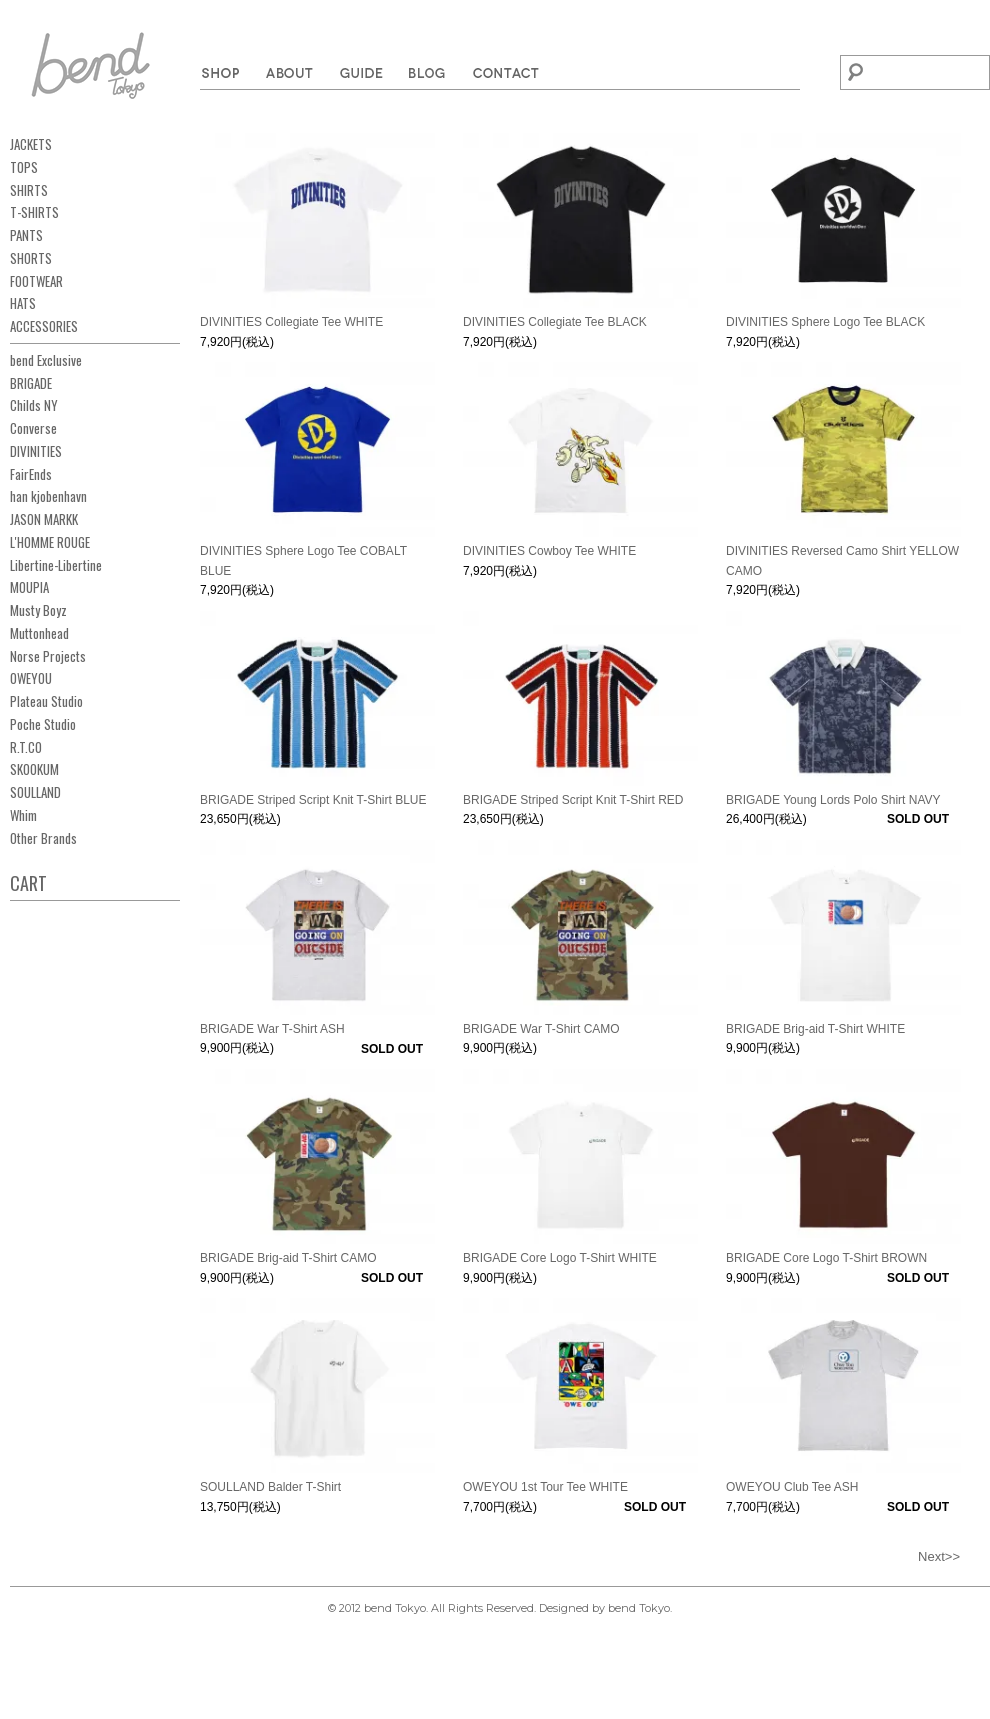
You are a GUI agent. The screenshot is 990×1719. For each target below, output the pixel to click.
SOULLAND (35, 792)
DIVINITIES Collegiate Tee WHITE (291, 322)
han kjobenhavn (48, 496)
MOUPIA (29, 587)
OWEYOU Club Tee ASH (792, 1487)
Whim (23, 815)
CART (28, 883)
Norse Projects (48, 656)
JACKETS (31, 144)
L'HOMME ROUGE (50, 542)
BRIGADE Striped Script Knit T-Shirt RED (573, 800)
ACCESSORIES (44, 326)
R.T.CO (26, 747)
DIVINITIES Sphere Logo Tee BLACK (825, 322)
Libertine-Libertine (56, 565)
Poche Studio (43, 724)
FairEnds (31, 474)
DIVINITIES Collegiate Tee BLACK (555, 322)
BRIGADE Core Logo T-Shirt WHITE (560, 1258)
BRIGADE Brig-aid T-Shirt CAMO (288, 1258)
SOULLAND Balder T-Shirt (270, 1487)
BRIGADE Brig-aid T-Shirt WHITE (815, 1029)
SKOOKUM (34, 769)
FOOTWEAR (36, 281)
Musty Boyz (38, 610)
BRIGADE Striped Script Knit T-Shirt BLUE (313, 800)
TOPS (24, 167)
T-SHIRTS (34, 212)
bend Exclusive (46, 360)
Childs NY (34, 405)
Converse (33, 428)
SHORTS (31, 258)
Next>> (939, 1556)
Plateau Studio (46, 701)
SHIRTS (29, 190)
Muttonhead (39, 633)
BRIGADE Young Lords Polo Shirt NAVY (833, 800)
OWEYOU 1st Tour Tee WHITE (545, 1487)
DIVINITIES (36, 451)
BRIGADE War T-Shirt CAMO (541, 1029)
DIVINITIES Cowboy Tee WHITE (549, 551)
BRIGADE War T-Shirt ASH (272, 1029)
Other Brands (43, 838)
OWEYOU (31, 678)
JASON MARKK (44, 519)
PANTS (26, 235)
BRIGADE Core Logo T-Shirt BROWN (826, 1258)
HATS (23, 303)
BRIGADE (31, 383)
